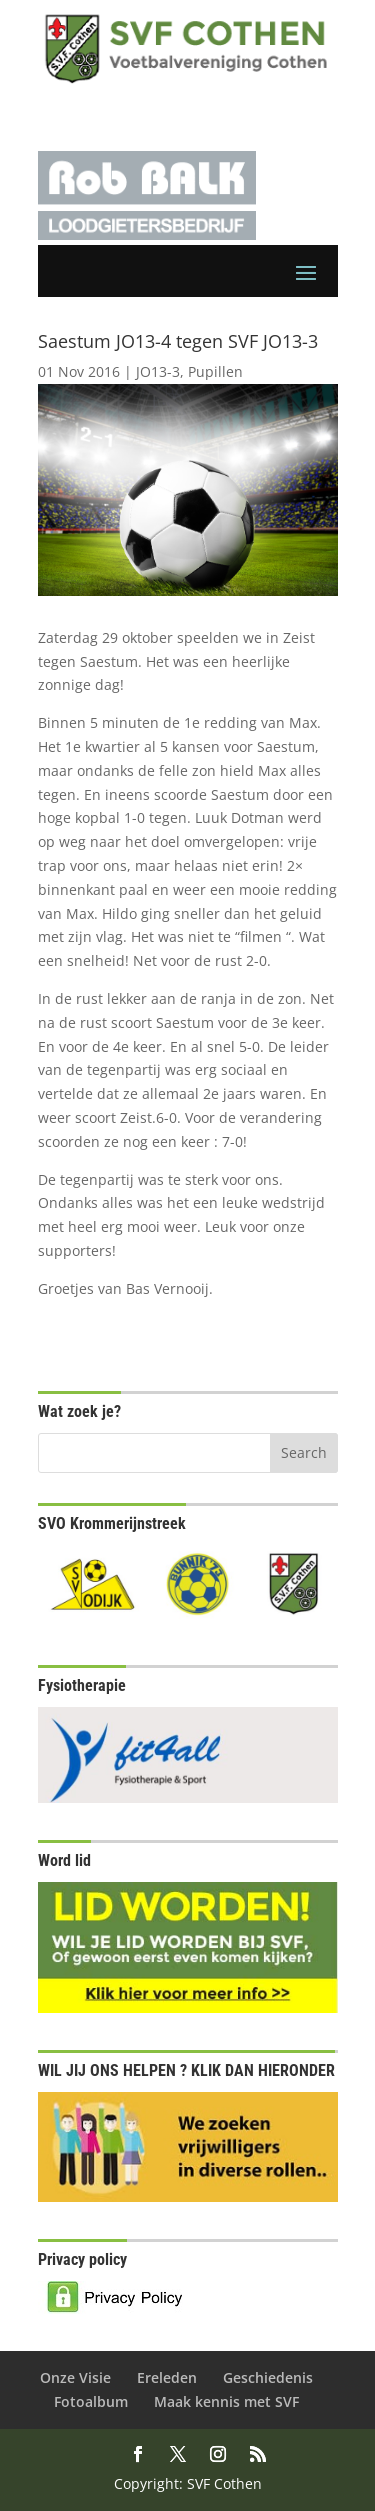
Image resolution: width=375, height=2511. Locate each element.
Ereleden (167, 2377)
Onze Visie (75, 2377)
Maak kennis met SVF (226, 2401)
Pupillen (215, 371)
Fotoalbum (91, 2401)
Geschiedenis (268, 2377)
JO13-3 (158, 371)
